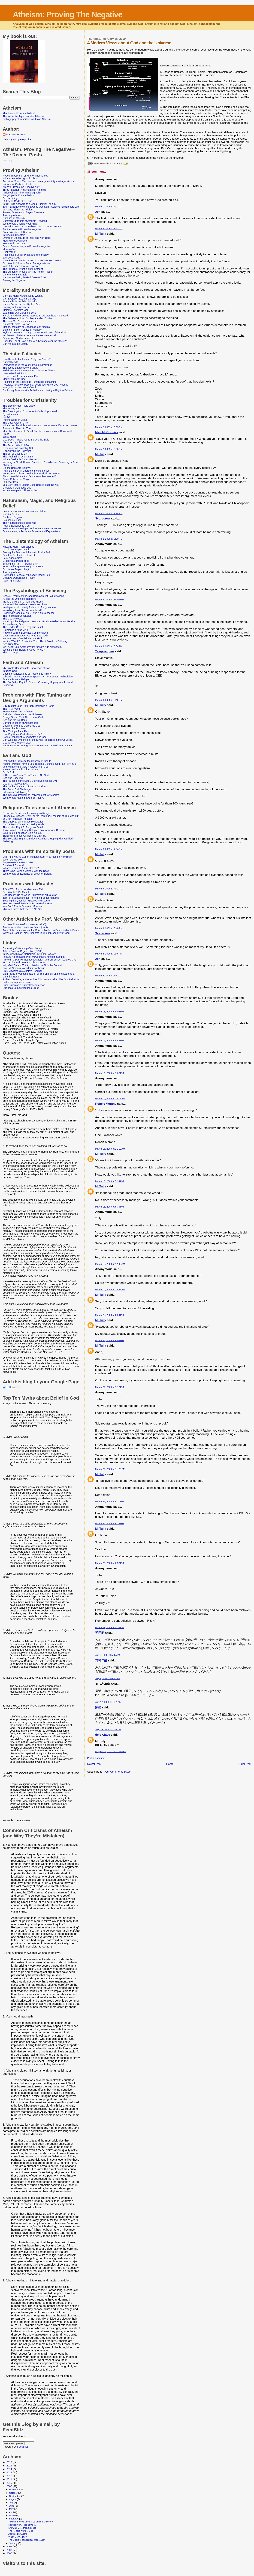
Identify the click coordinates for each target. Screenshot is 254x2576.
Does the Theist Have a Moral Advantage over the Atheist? (34, 341)
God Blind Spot (11, 644)
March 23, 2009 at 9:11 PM (109, 1501)
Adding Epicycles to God (16, 525)
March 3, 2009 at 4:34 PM (109, 849)
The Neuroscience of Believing (19, 522)
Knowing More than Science (22, 2528)
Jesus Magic (9, 436)
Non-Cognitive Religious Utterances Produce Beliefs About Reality (39, 621)
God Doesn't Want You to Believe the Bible (26, 439)
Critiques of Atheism (14, 218)
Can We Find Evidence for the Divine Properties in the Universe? (38, 739)
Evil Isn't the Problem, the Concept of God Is (27, 761)
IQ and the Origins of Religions (19, 598)
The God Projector (13, 618)
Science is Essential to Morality (20, 301)
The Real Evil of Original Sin (18, 456)
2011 (10, 2479)
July (11, 2502)
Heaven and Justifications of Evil (20, 376)
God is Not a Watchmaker (17, 742)
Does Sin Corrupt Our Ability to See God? (25, 635)
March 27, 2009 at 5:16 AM (109, 1627)
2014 (10, 2469)
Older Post (244, 1763)
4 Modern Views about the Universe (22, 714)
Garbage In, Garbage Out (17, 487)
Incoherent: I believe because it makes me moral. (29, 335)
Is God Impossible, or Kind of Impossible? (25, 175)
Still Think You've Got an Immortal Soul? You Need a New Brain (37, 856)
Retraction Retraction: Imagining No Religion (27, 813)
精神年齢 (101, 1660)
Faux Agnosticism (12, 558)
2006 (10, 2553)
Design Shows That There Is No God (23, 717)
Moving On (8, 249)
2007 (10, 2550)
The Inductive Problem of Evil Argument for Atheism (31, 795)
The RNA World (11, 708)
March (12, 2515)
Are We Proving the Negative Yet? (21, 187)
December (15, 2489)
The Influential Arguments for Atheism (23, 116)
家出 (98, 1707)
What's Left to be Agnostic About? (21, 178)
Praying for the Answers (16, 307)
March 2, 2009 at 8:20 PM (109, 538)
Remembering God (13, 624)
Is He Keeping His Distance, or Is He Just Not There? (32, 260)
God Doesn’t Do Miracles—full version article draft (30, 895)
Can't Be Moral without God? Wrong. (23, 295)
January (13, 2543)
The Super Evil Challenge (17, 789)
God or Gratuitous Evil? (15, 783)
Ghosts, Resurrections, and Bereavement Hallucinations (33, 596)
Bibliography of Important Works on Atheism (26, 119)
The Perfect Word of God (16, 445)
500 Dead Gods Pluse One (17, 201)
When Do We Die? (13, 859)
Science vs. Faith (12, 520)
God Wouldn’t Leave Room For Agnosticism (26, 263)
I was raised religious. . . (16, 373)
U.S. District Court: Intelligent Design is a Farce (28, 705)
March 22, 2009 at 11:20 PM (110, 1469)
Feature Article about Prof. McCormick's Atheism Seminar (34, 956)
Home (169, 1763)
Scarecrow (102, 518)
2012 (10, 2476)
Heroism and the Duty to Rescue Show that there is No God (35, 315)
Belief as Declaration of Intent (19, 555)
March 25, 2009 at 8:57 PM (109, 1563)
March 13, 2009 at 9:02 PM (109, 1073)
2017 (10, 2462)
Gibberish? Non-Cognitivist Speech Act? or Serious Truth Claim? (38, 676)
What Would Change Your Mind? (20, 223)
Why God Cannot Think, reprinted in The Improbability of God (36, 933)
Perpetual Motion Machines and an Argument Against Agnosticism (38, 181)
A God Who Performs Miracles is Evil (23, 889)
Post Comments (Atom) (118, 1771)
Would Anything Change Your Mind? (22, 610)
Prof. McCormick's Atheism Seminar (22, 971)
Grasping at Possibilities (16, 560)
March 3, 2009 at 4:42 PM (109, 888)
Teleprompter (104, 651)
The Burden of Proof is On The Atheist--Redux (28, 271)
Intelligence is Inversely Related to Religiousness (29, 607)
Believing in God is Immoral (18, 338)
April (11, 2512)
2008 (10, 2546)
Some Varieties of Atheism (17, 232)
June (12, 2505)
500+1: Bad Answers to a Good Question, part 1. (29, 203)
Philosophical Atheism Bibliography (22, 192)
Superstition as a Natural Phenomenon (24, 985)
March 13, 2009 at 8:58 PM (109, 1040)
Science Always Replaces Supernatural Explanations (31, 531)
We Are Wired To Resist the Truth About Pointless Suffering (35, 641)
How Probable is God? (15, 728)
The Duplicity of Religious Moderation (23, 821)
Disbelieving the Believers (17, 451)
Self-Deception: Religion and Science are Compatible (32, 528)
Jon (98, 211)
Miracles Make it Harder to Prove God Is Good (28, 903)
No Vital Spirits (11, 514)
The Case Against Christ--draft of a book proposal (30, 411)
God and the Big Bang (15, 720)
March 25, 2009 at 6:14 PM (109, 1523)
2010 (10, 2482)
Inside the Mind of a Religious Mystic (23, 601)
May (11, 2509)
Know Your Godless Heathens (19, 184)
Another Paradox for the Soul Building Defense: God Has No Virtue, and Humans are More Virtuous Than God (39, 765)
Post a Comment (96, 1758)
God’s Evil (8, 772)
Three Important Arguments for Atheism (24, 189)
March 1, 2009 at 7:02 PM (109, 206)
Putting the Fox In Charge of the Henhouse (26, 470)
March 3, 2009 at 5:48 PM (109, 928)
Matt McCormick (106, 432)
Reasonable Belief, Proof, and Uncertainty (26, 254)
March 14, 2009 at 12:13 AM (110, 1098)
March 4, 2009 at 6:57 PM (109, 975)
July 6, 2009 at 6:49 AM (107, 1678)
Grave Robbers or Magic (16, 479)
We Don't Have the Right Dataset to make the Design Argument (37, 745)
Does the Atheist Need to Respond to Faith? (27, 673)
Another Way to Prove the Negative (22, 229)
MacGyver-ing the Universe (17, 711)
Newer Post (94, 1763)
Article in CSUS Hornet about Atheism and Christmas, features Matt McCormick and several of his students (39, 961)
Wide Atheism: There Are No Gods (21, 266)
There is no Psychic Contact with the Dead (26, 871)
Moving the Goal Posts (15, 240)
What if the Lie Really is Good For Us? (23, 649)
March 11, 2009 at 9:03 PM (109, 1011)
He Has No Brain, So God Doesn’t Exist (24, 277)
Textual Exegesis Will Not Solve (20, 490)
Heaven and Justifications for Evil (21, 769)
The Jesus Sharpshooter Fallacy (20, 367)
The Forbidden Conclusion (17, 615)
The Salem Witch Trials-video (19, 405)
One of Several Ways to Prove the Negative (26, 246)
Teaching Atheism (12, 215)
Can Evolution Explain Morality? (20, 298)
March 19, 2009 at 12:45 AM (110, 1264)
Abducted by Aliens (13, 442)
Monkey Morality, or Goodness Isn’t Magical (26, 326)
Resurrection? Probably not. (22, 2525)
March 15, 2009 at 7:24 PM (109, 1181)
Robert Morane (105, 1103)
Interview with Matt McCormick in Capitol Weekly (29, 954)
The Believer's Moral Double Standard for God (28, 318)
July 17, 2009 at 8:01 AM (108, 1702)
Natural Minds (10, 362)
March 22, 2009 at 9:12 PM (109, 1387)
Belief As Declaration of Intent (19, 577)
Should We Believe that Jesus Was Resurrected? (29, 476)
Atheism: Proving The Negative (67, 14)
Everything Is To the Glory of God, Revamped (27, 364)
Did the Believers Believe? (17, 467)
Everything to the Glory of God (19, 387)
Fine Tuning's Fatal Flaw (16, 731)
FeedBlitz (22, 2446)
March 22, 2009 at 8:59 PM (109, 1315)
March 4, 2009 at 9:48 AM (108, 953)
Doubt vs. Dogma (12, 517)
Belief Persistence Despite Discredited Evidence (29, 370)
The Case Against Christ (16, 422)
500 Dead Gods (11, 257)
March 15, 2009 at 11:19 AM (110, 1148)
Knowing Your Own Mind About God (22, 638)
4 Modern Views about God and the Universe (129, 42)
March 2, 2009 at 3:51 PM (109, 228)
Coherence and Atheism (16, 274)
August (13, 2499)
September (15, 2496)
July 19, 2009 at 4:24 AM (108, 1729)
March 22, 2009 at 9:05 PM (109, 1340)
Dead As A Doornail (13, 865)
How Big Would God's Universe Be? (22, 734)
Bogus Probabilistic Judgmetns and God (24, 737)
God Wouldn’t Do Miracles (17, 892)
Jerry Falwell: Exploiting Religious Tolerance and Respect (34, 830)
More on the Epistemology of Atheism (23, 566)
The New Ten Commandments (19, 321)
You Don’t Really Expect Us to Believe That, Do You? (31, 484)
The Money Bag (11, 408)
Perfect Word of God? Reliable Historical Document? (31, 473)
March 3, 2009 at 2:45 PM (109, 700)
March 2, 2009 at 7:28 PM (109, 513)
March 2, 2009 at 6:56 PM (109, 449)
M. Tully (100, 233)
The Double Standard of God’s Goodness (25, 786)
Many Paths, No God (14, 243)
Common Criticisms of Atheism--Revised (25, 220)
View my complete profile (17, 139)
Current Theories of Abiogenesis (20, 722)
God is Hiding (10, 198)
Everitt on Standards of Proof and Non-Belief (27, 237)
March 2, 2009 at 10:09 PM (109, 599)
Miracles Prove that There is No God (22, 909)
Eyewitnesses (10, 414)
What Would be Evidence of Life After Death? (27, 873)
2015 (10, 2465)
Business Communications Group (21, 987)
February (14, 2518)
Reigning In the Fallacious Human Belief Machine (29, 381)
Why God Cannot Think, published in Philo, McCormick (32, 965)
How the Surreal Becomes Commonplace (25, 632)
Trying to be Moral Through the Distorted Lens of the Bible (34, 332)
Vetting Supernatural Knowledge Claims (24, 511)
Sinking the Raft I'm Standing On (20, 563)
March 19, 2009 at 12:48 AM (110, 1289)
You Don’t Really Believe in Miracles (22, 906)
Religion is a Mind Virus (15, 629)
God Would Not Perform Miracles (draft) (24, 924)
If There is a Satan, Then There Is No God (26, 775)
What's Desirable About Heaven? (21, 459)
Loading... (8, 160)
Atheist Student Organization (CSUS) (23, 951)
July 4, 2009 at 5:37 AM (107, 1655)
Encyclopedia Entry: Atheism (18, 195)
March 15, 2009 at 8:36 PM (109, 1206)
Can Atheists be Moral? (15, 343)
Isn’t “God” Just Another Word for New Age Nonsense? (32, 646)
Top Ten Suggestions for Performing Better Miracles (31, 897)
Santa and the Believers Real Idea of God (25, 604)
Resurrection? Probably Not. (18, 448)
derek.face (102, 1734)
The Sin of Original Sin (15, 453)
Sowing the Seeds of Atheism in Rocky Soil (26, 552)
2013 (10, 2472)
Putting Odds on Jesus (15, 419)
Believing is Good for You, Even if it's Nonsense (29, 613)
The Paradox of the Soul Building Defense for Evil (30, 780)
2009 (10, 2486)
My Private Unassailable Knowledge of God (26, 668)
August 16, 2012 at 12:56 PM (110, 1751)
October (13, 2493)
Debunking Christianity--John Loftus (22, 948)
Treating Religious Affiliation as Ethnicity (24, 835)
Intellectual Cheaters (14, 235)
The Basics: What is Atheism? (19, 113)
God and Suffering (13, 778)
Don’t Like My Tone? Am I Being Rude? (24, 824)
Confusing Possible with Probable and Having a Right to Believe (37, 390)
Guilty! (6, 417)
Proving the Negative (14, 280)
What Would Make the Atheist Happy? (23, 797)
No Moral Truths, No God (16, 324)
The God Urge (10, 652)
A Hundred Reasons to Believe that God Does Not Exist (33, 226)
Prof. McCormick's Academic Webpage (24, 968)
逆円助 (99, 1633)
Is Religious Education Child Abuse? (22, 833)
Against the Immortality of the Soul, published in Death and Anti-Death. (41, 930)
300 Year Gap (10, 482)
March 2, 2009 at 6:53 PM (109, 427)
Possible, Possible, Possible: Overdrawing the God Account (35, 384)
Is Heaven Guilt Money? (16, 792)
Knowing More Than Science (18, 546)
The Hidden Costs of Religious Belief (23, 627)
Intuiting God (10, 670)
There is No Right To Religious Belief (23, 827)
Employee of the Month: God (18, 862)
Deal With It (9, 252)
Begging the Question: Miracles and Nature (26, 900)
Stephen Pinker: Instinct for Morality (22, 329)
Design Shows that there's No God (21, 725)
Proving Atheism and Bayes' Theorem (23, 212)
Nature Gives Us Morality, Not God (21, 304)
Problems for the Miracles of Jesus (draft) (25, 927)
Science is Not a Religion (16, 679)
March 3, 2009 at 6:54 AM (108, 646)
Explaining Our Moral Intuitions (19, 312)
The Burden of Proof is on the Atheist (23, 269)
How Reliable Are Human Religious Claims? (26, 359)
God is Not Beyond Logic (16, 549)
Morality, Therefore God (15, 310)
